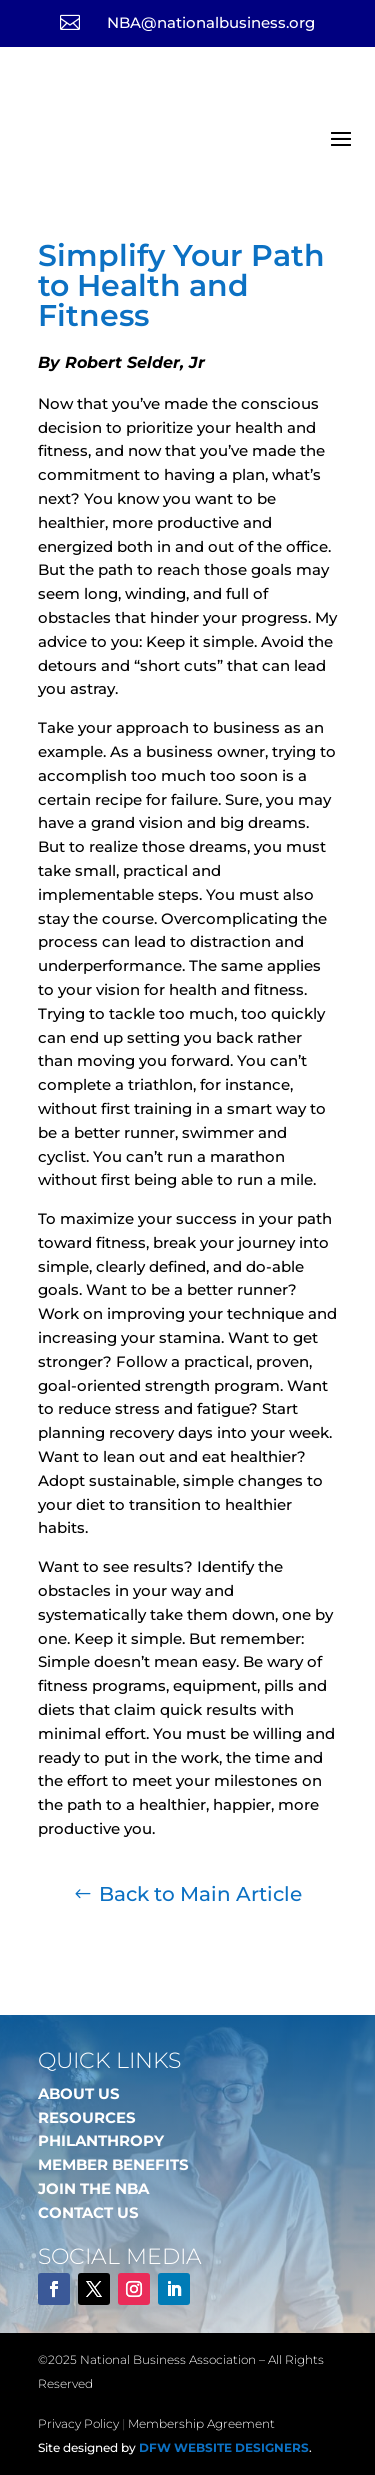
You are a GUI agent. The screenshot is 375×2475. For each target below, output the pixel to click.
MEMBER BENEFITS (113, 2164)
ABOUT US (79, 2093)
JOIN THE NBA (93, 2188)
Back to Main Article (200, 1894)
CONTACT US (88, 2212)
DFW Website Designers (224, 2447)
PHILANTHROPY (101, 2140)
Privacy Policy (78, 2423)
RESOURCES (87, 2117)
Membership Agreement (201, 2423)
